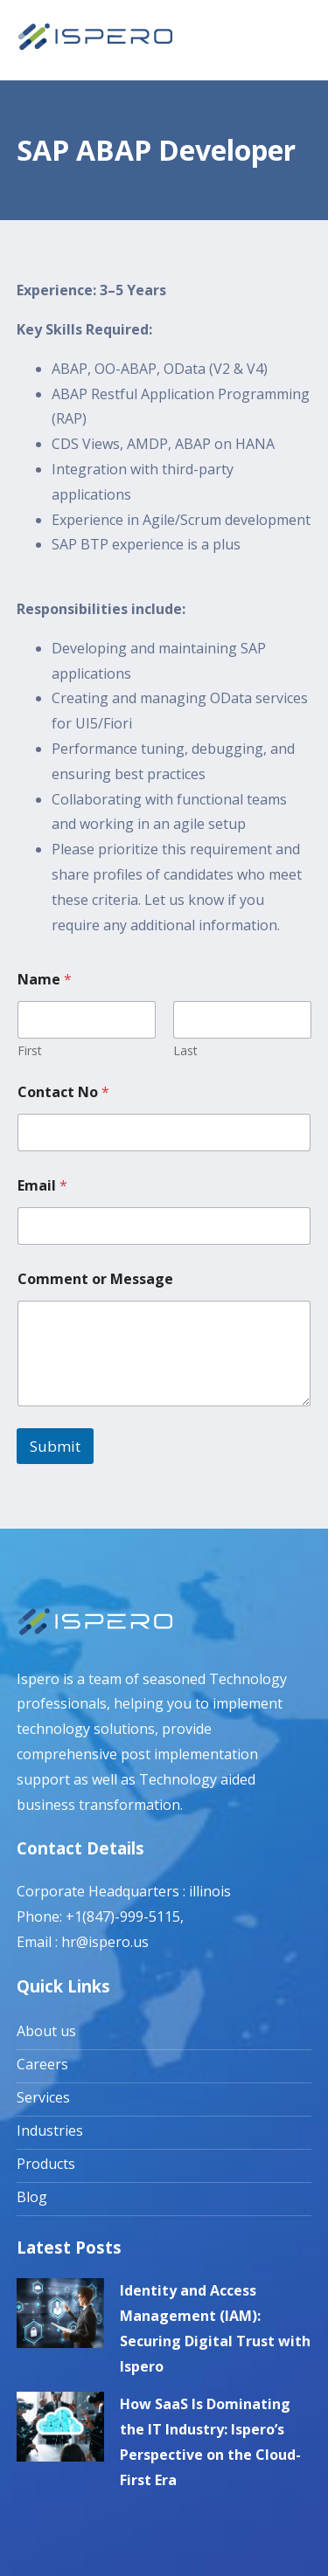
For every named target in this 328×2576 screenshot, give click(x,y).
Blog (32, 2197)
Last (185, 1050)
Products (46, 2163)
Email (42, 1186)
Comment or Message (95, 1279)
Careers (42, 2064)
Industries (50, 2130)
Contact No (63, 1092)
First (29, 1050)
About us (46, 2031)
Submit (55, 1446)
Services (43, 2097)
